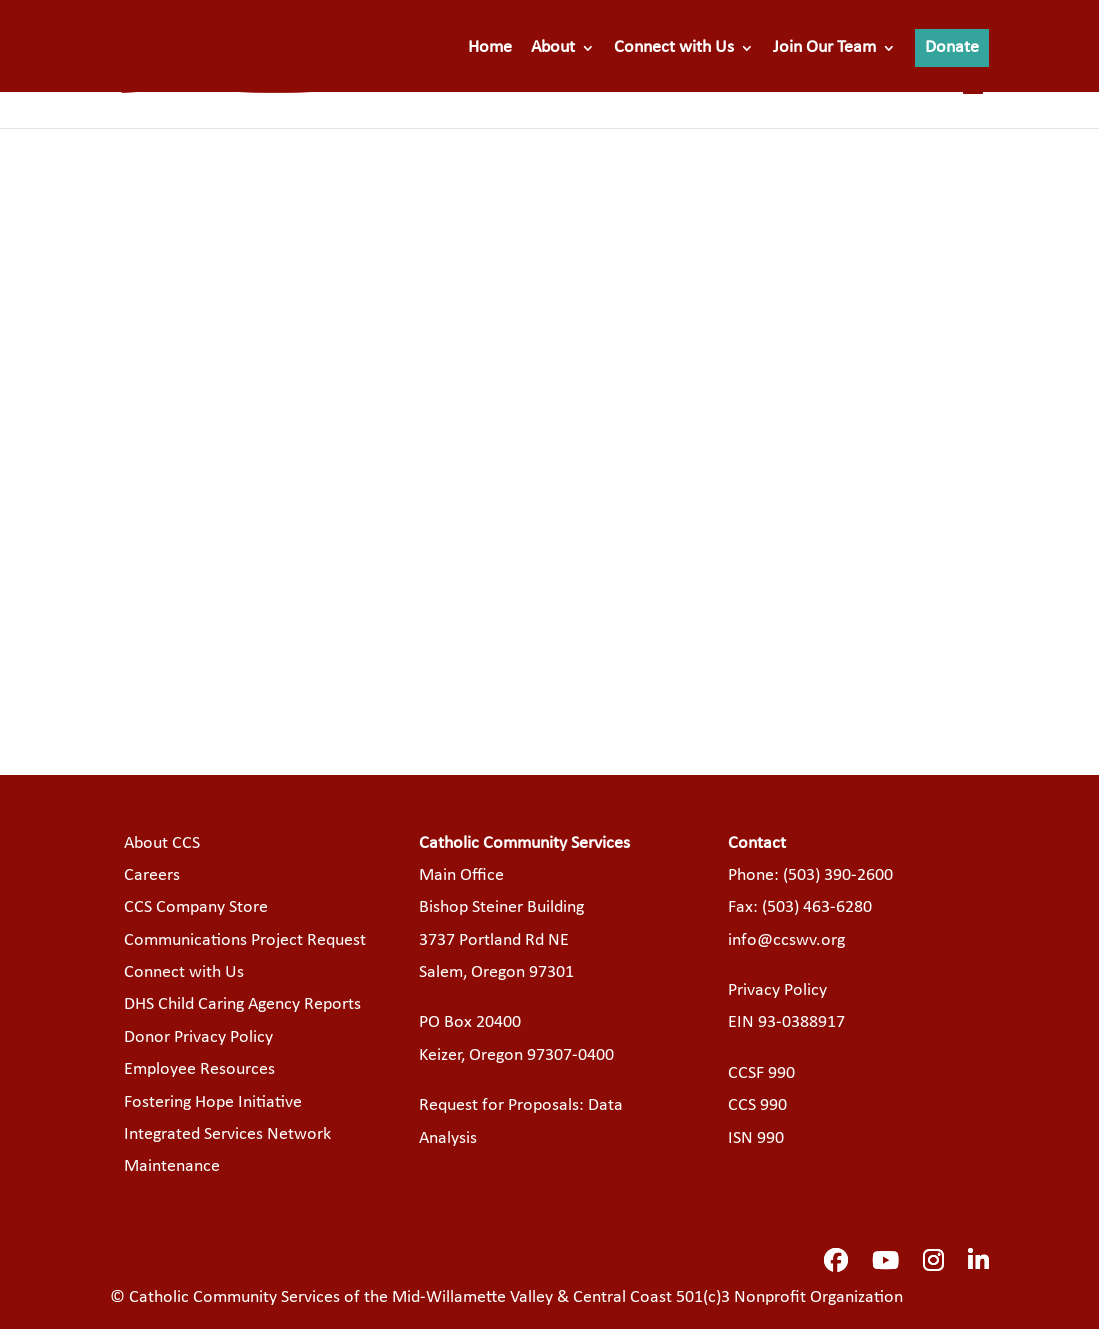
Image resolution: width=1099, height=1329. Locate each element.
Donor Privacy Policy (198, 1037)
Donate (952, 47)
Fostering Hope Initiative (213, 1102)
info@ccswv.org (786, 940)
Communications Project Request (245, 940)
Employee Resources (199, 1069)
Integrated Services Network (227, 1134)
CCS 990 (757, 1105)
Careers (152, 875)
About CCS (162, 843)
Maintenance (172, 1166)
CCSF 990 (761, 1073)
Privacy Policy (777, 990)
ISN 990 (756, 1138)
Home (490, 48)
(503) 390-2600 (838, 875)
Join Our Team (824, 48)
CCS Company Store (196, 907)
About (553, 48)
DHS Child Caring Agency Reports (242, 1004)
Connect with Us (674, 48)
